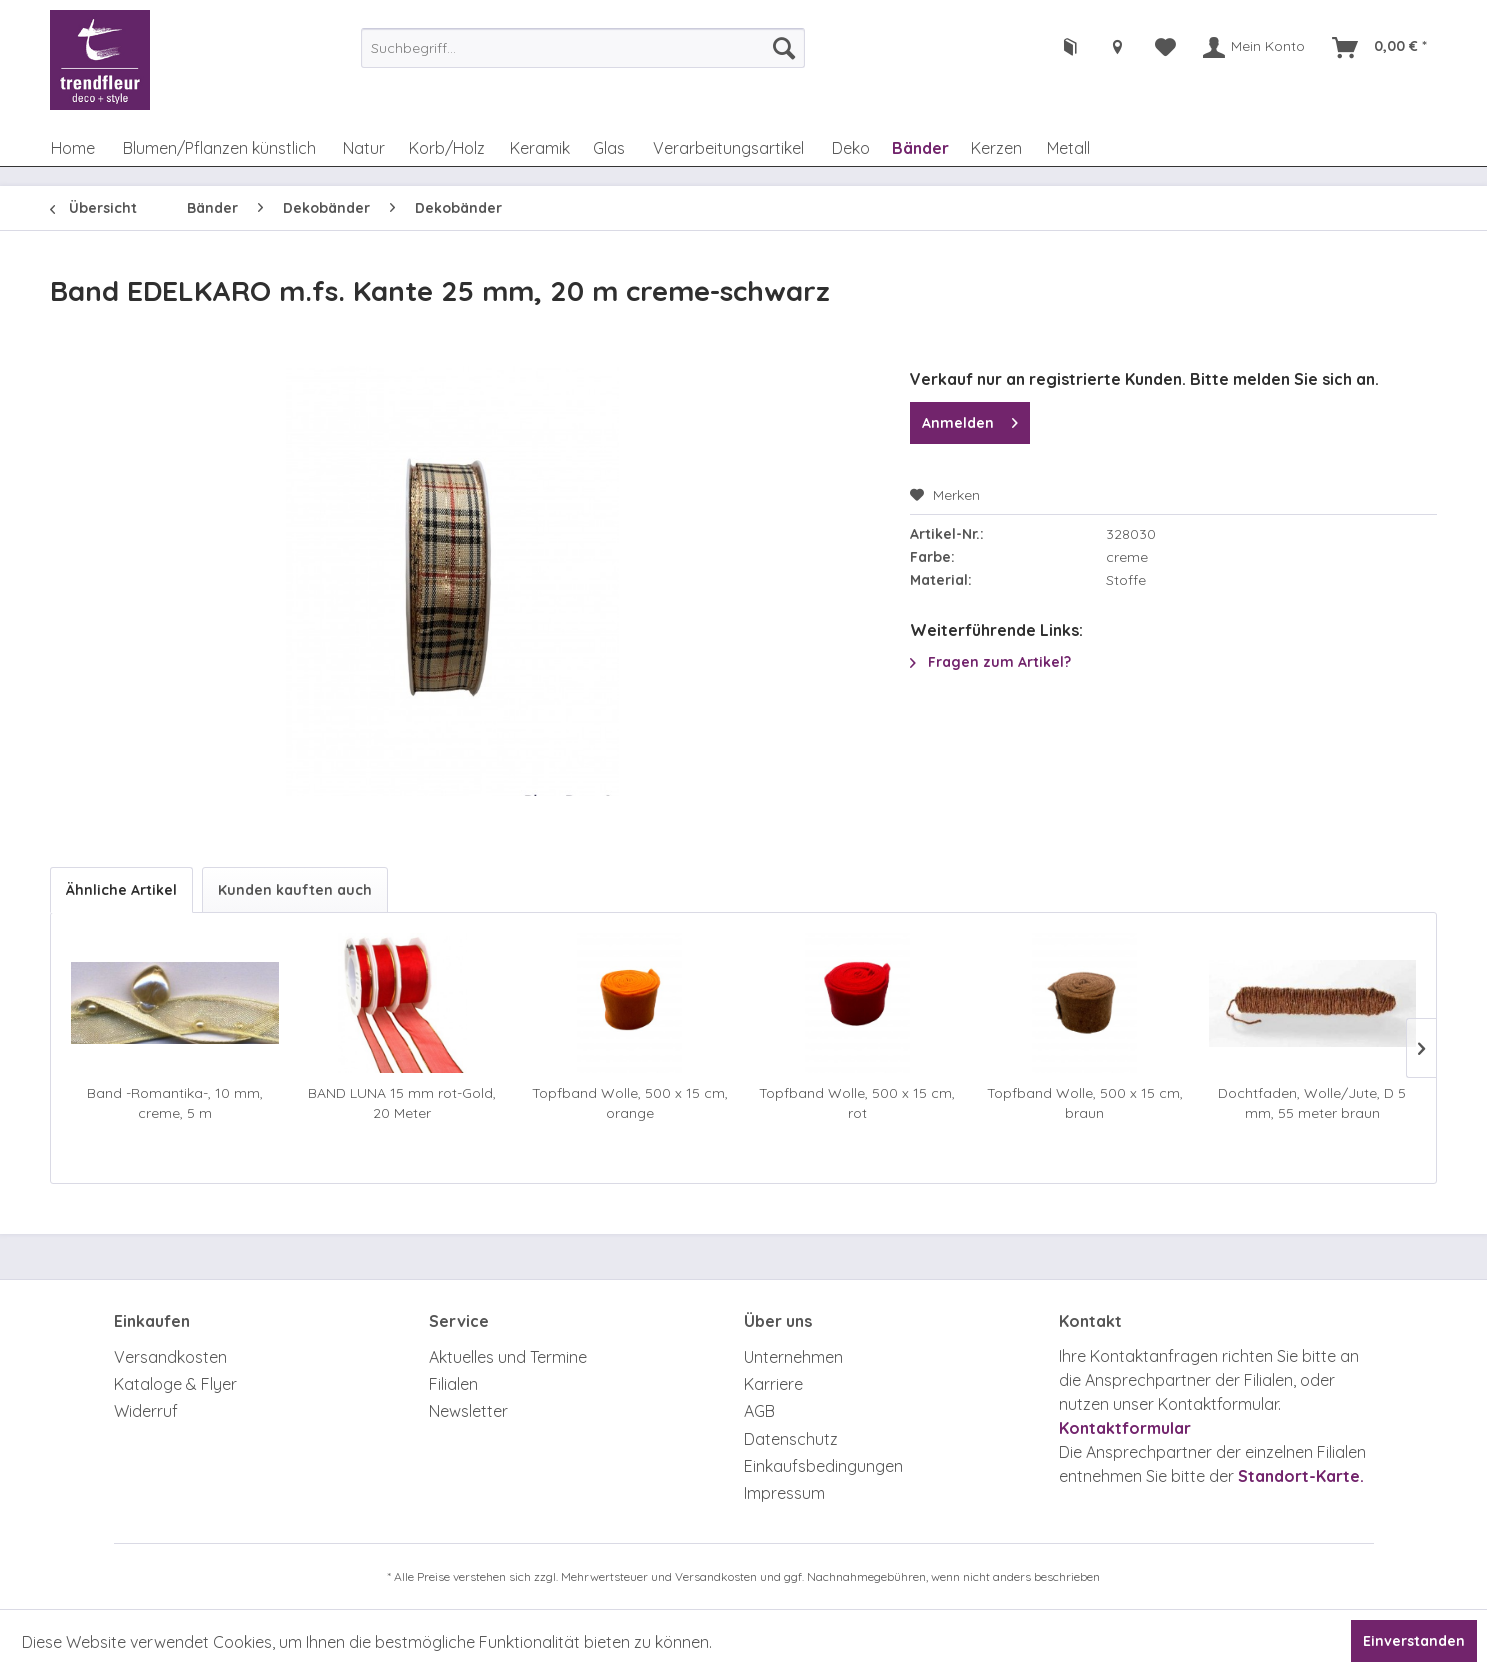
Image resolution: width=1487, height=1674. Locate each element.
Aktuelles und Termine (508, 1357)
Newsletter (468, 1411)
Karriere (773, 1384)
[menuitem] (583, 48)
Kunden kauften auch (295, 890)
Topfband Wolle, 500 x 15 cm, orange (630, 1103)
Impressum (784, 1493)
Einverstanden (1414, 1641)
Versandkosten (170, 1357)
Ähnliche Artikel (121, 890)
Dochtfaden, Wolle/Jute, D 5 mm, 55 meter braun (1312, 1103)
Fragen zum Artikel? (990, 662)
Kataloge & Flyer (175, 1384)
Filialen (453, 1384)
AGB (759, 1411)
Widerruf (146, 1411)
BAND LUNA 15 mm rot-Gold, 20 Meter (402, 1103)
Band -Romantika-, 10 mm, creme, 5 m (175, 1103)
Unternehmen (793, 1357)
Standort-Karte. (1301, 1476)
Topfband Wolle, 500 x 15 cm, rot (857, 1103)
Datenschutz (791, 1439)
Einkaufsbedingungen (823, 1466)
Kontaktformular (1125, 1428)
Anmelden (970, 419)
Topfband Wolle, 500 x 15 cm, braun (1085, 1103)
